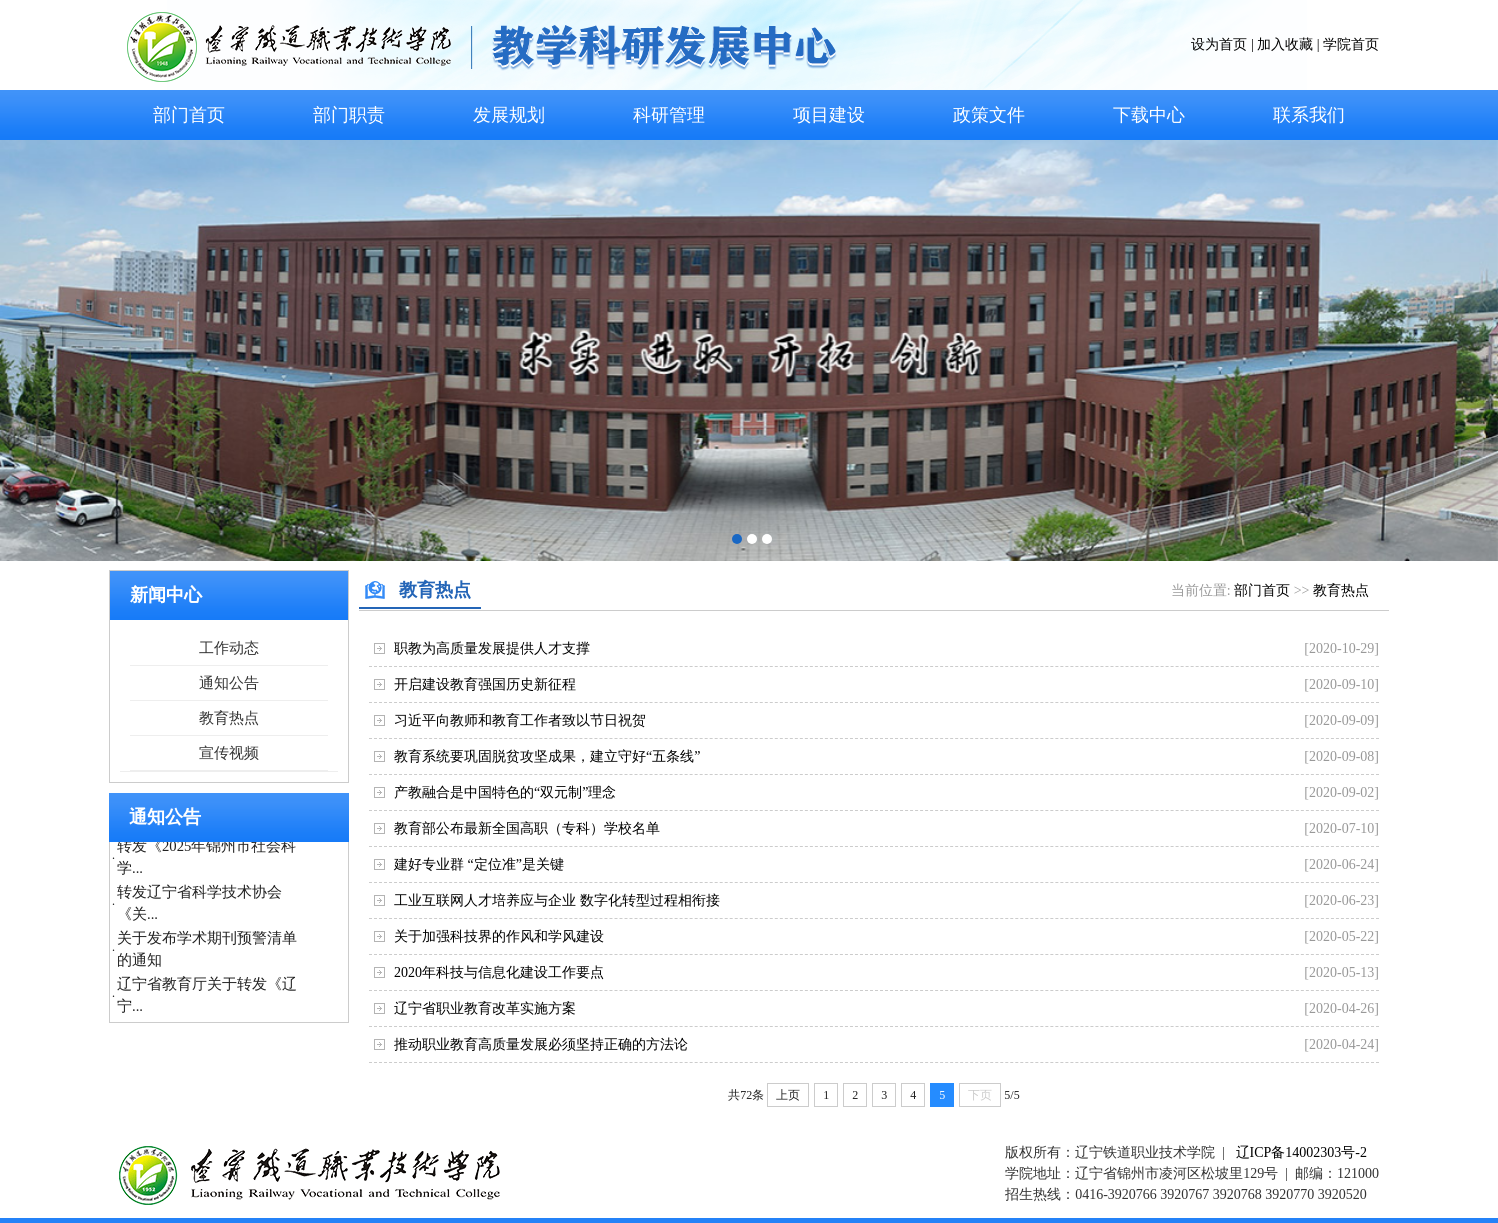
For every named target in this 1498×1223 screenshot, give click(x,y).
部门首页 (189, 115)
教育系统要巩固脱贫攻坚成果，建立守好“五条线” (547, 756)
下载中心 (1149, 115)
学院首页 (1351, 44)
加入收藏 (1285, 44)
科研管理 (669, 115)
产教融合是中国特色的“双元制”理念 (505, 792)
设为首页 (1219, 44)
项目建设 (829, 115)
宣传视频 (229, 753)
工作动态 (229, 648)
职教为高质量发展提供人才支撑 (492, 648)
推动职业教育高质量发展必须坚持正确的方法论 (541, 1044)
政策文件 (989, 115)
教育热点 (229, 718)
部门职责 (349, 115)
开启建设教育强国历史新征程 (485, 684)
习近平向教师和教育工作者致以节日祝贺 (520, 720)
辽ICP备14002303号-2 (1301, 1152)
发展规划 (509, 115)
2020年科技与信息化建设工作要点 (499, 972)
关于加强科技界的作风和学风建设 (499, 936)
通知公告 (229, 683)
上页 (788, 1095)
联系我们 (1309, 115)
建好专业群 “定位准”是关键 (479, 864)
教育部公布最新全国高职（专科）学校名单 (527, 828)
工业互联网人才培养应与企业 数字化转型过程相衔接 (557, 900)
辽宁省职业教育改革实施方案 (485, 1008)
